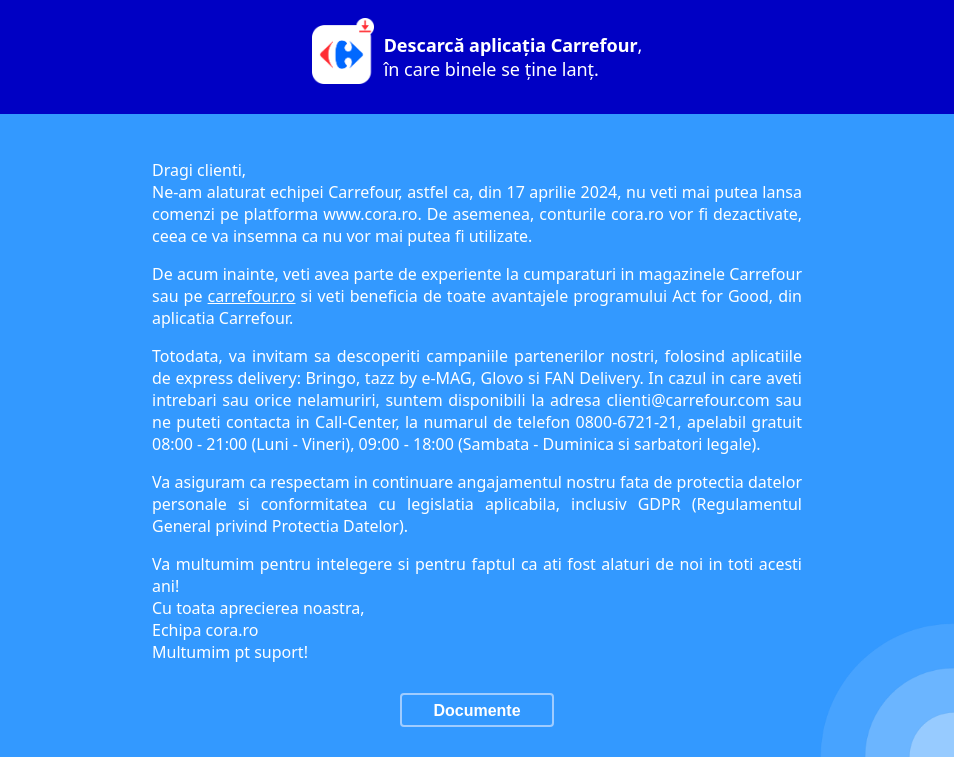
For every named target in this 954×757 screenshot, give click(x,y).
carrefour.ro (252, 296)
